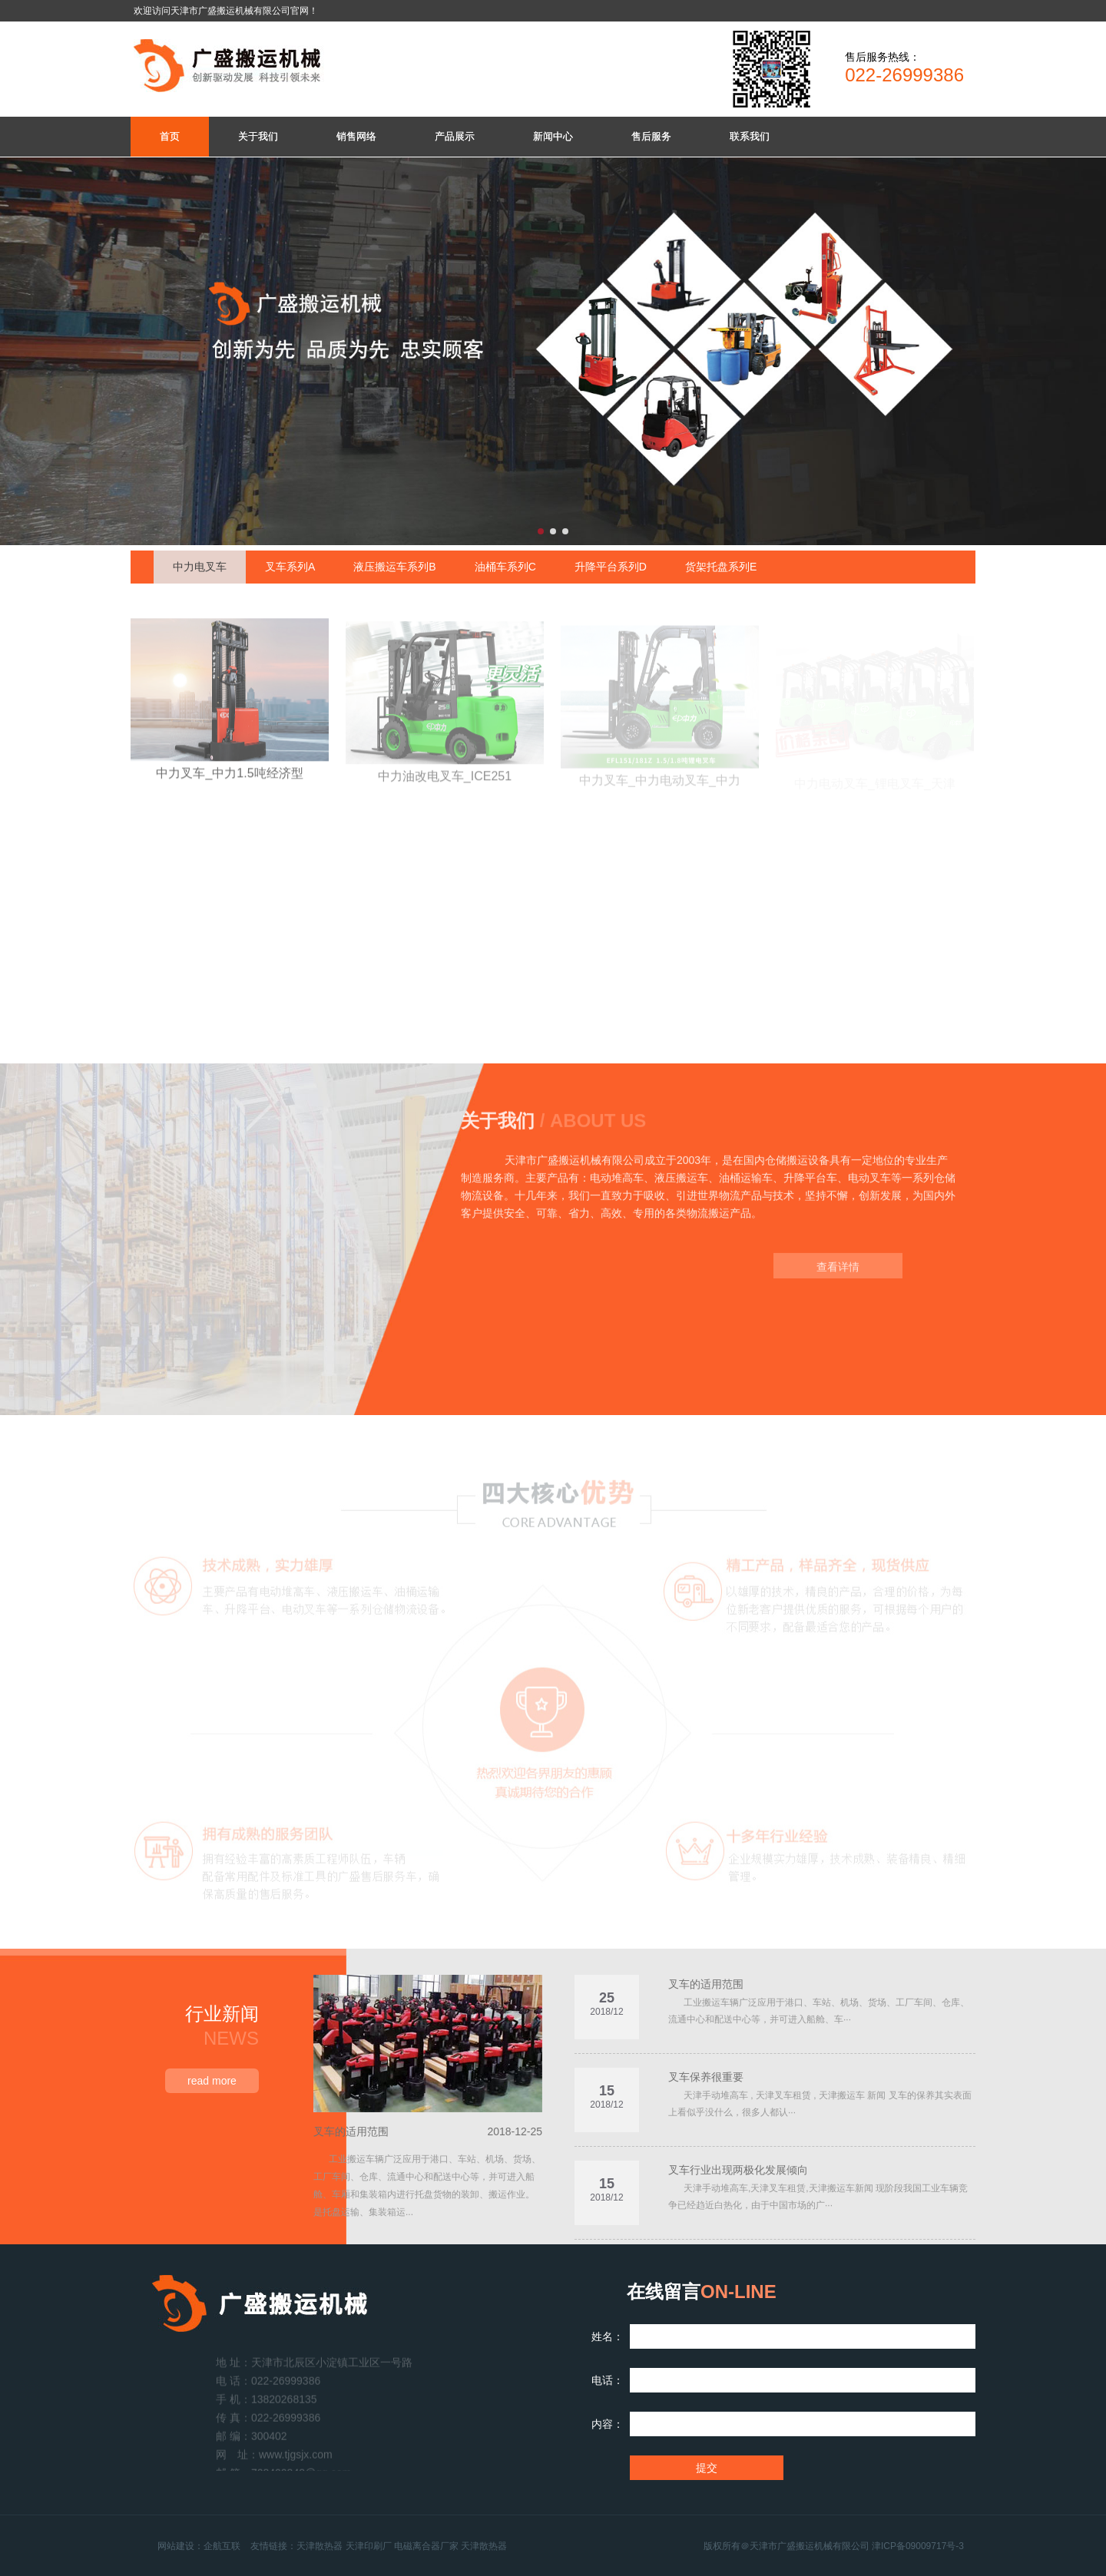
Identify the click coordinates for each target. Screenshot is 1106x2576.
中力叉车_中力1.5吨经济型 (229, 783)
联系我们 (750, 136)
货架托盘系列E (721, 567)
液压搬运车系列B (394, 567)
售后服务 (651, 136)
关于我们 (258, 136)
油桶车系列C (505, 567)
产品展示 (455, 136)
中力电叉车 (200, 567)
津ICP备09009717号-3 (918, 2546)
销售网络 (356, 136)
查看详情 (837, 1277)
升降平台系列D (611, 567)
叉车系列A (290, 567)
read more (212, 2081)
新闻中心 (553, 136)
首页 (170, 136)
